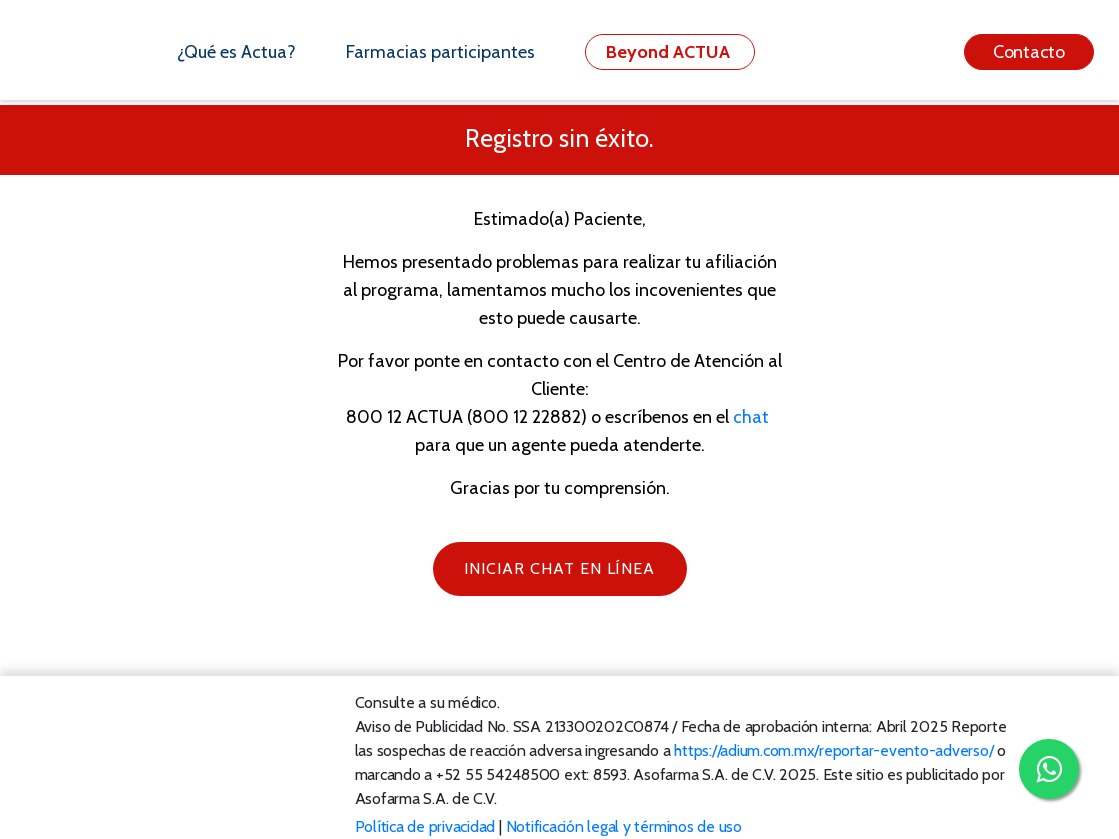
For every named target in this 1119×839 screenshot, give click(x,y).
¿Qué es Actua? (236, 52)
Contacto (1029, 52)
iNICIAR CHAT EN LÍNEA (559, 568)
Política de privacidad (425, 826)
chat (751, 417)
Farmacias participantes (440, 52)
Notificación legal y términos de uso (624, 826)
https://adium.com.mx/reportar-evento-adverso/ (833, 750)
